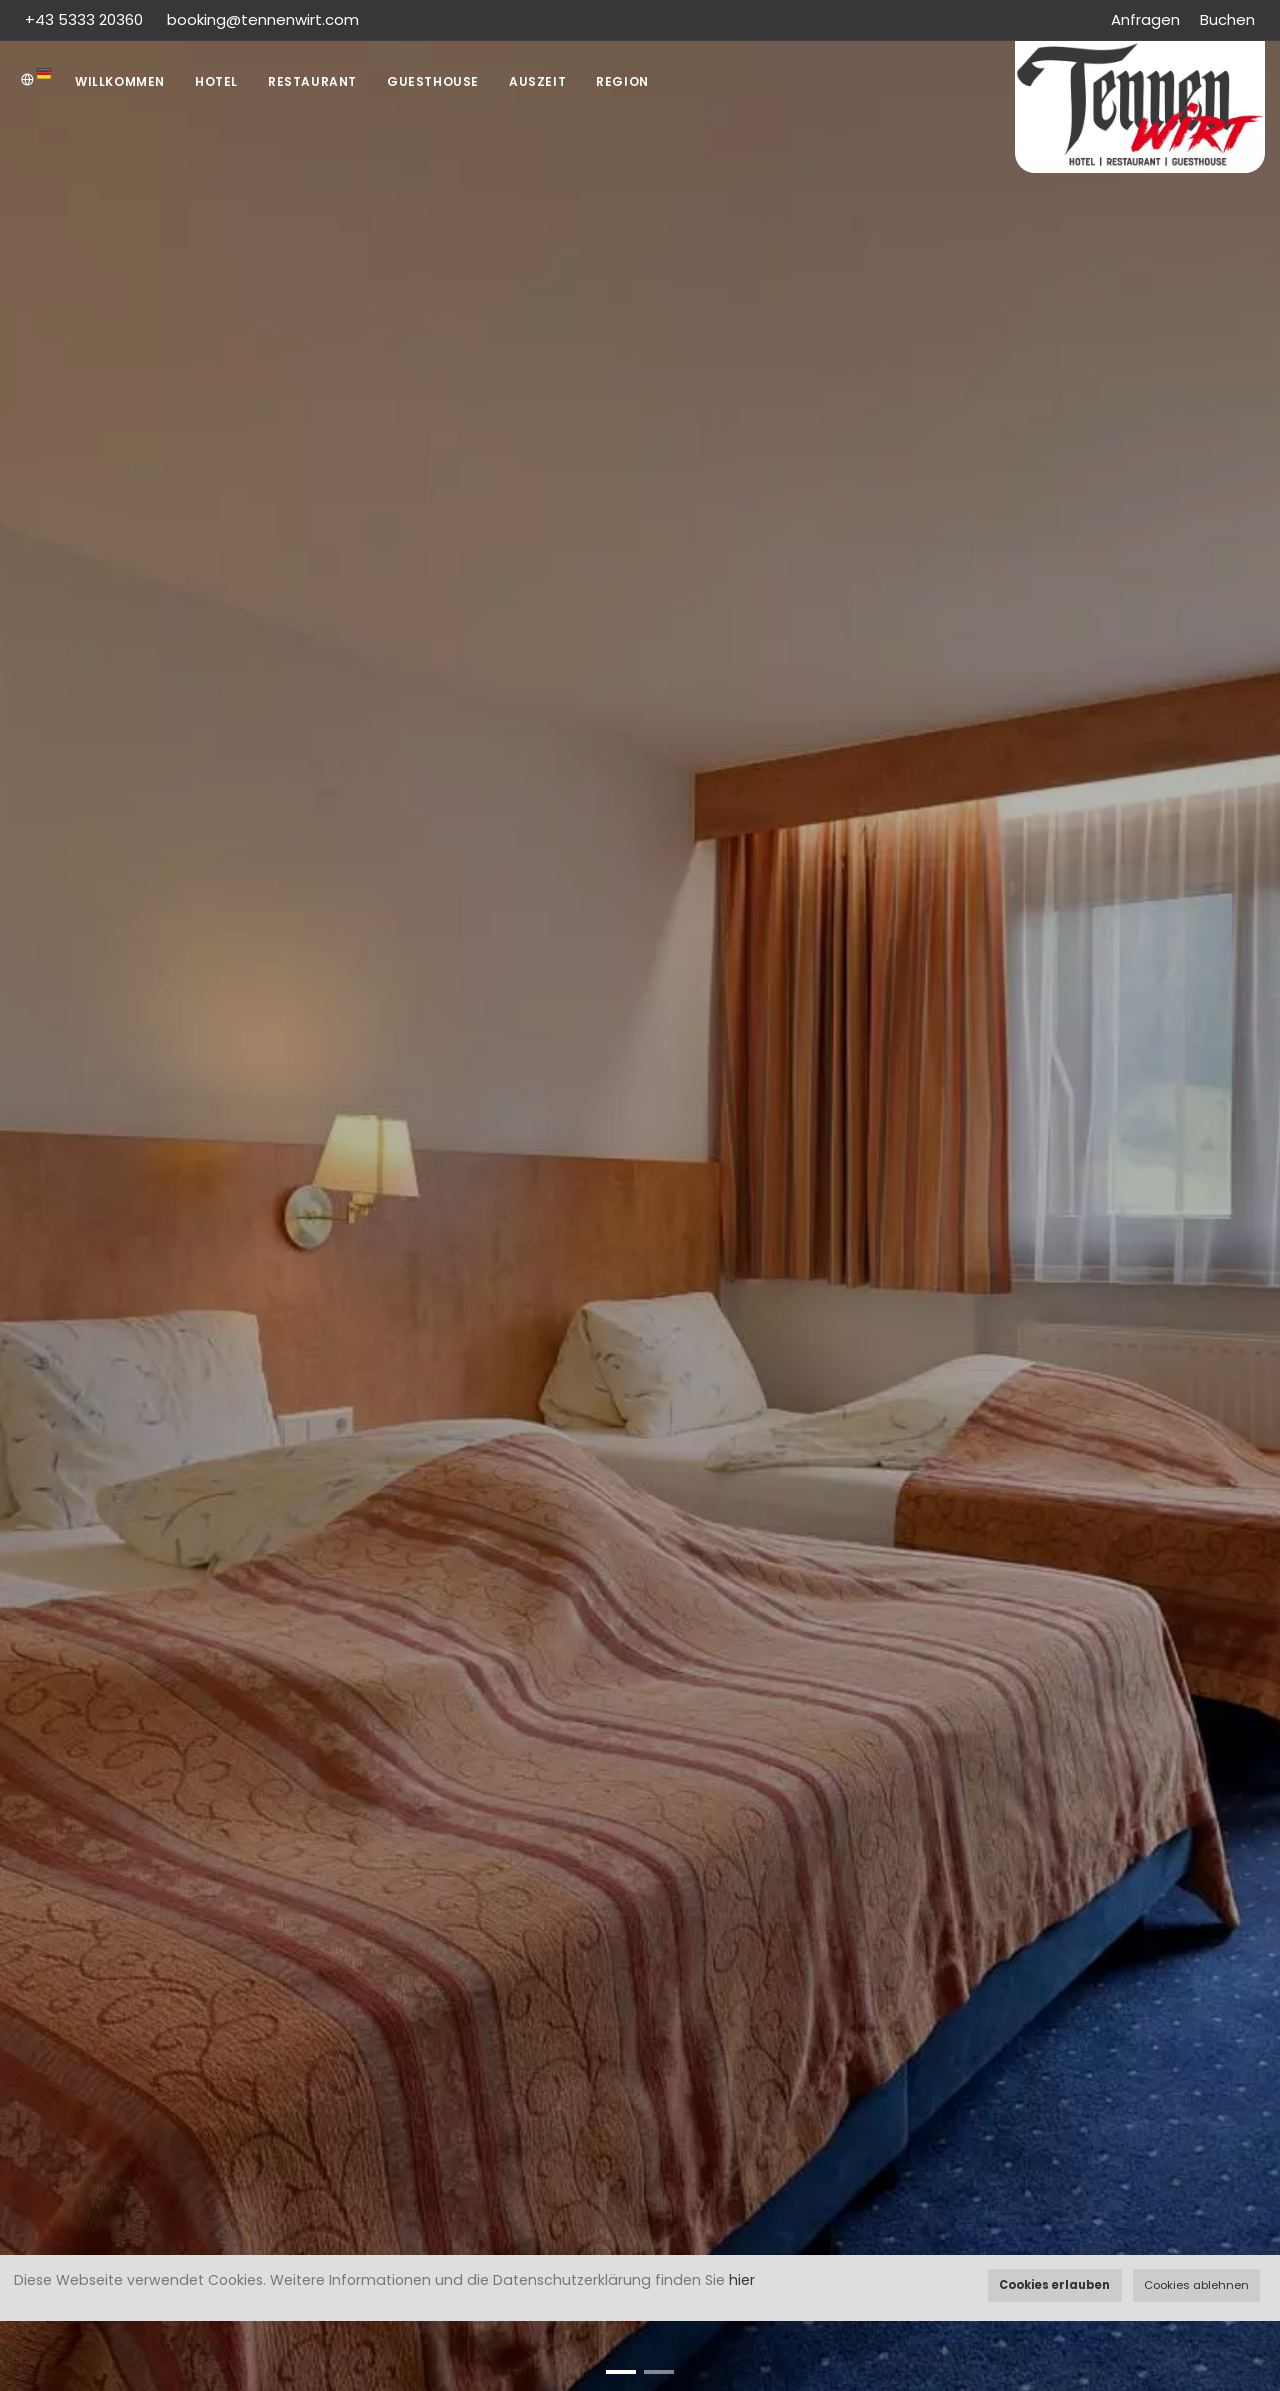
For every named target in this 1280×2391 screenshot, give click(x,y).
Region (622, 81)
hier (742, 2280)
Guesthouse (433, 81)
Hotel (216, 81)
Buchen (1227, 19)
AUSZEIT (537, 81)
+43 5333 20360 (86, 19)
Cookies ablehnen (1196, 2285)
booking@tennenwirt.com (263, 19)
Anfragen (1145, 19)
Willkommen (120, 81)
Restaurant (312, 81)
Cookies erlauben (1054, 2285)
